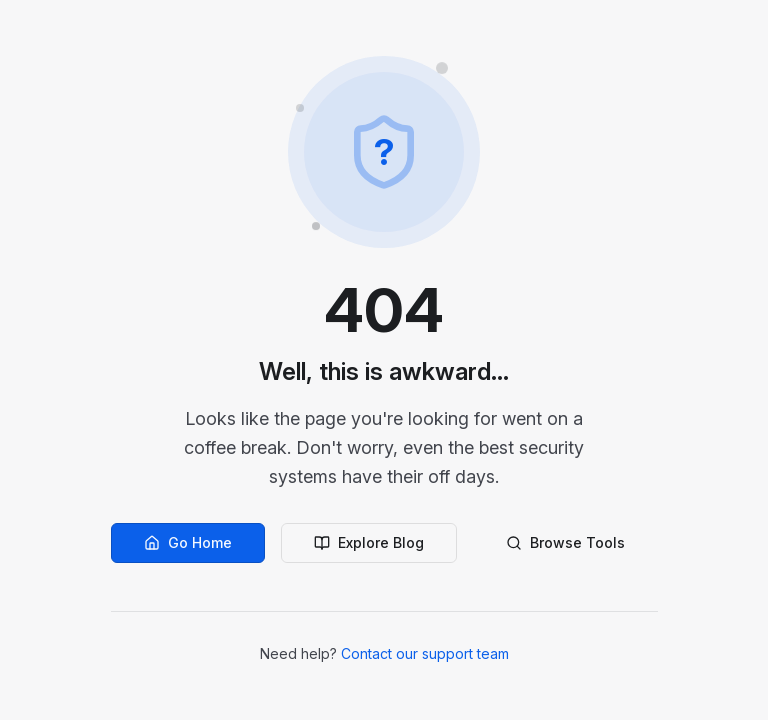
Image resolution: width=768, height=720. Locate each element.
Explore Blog (369, 542)
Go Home (188, 542)
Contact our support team (425, 653)
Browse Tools (565, 542)
